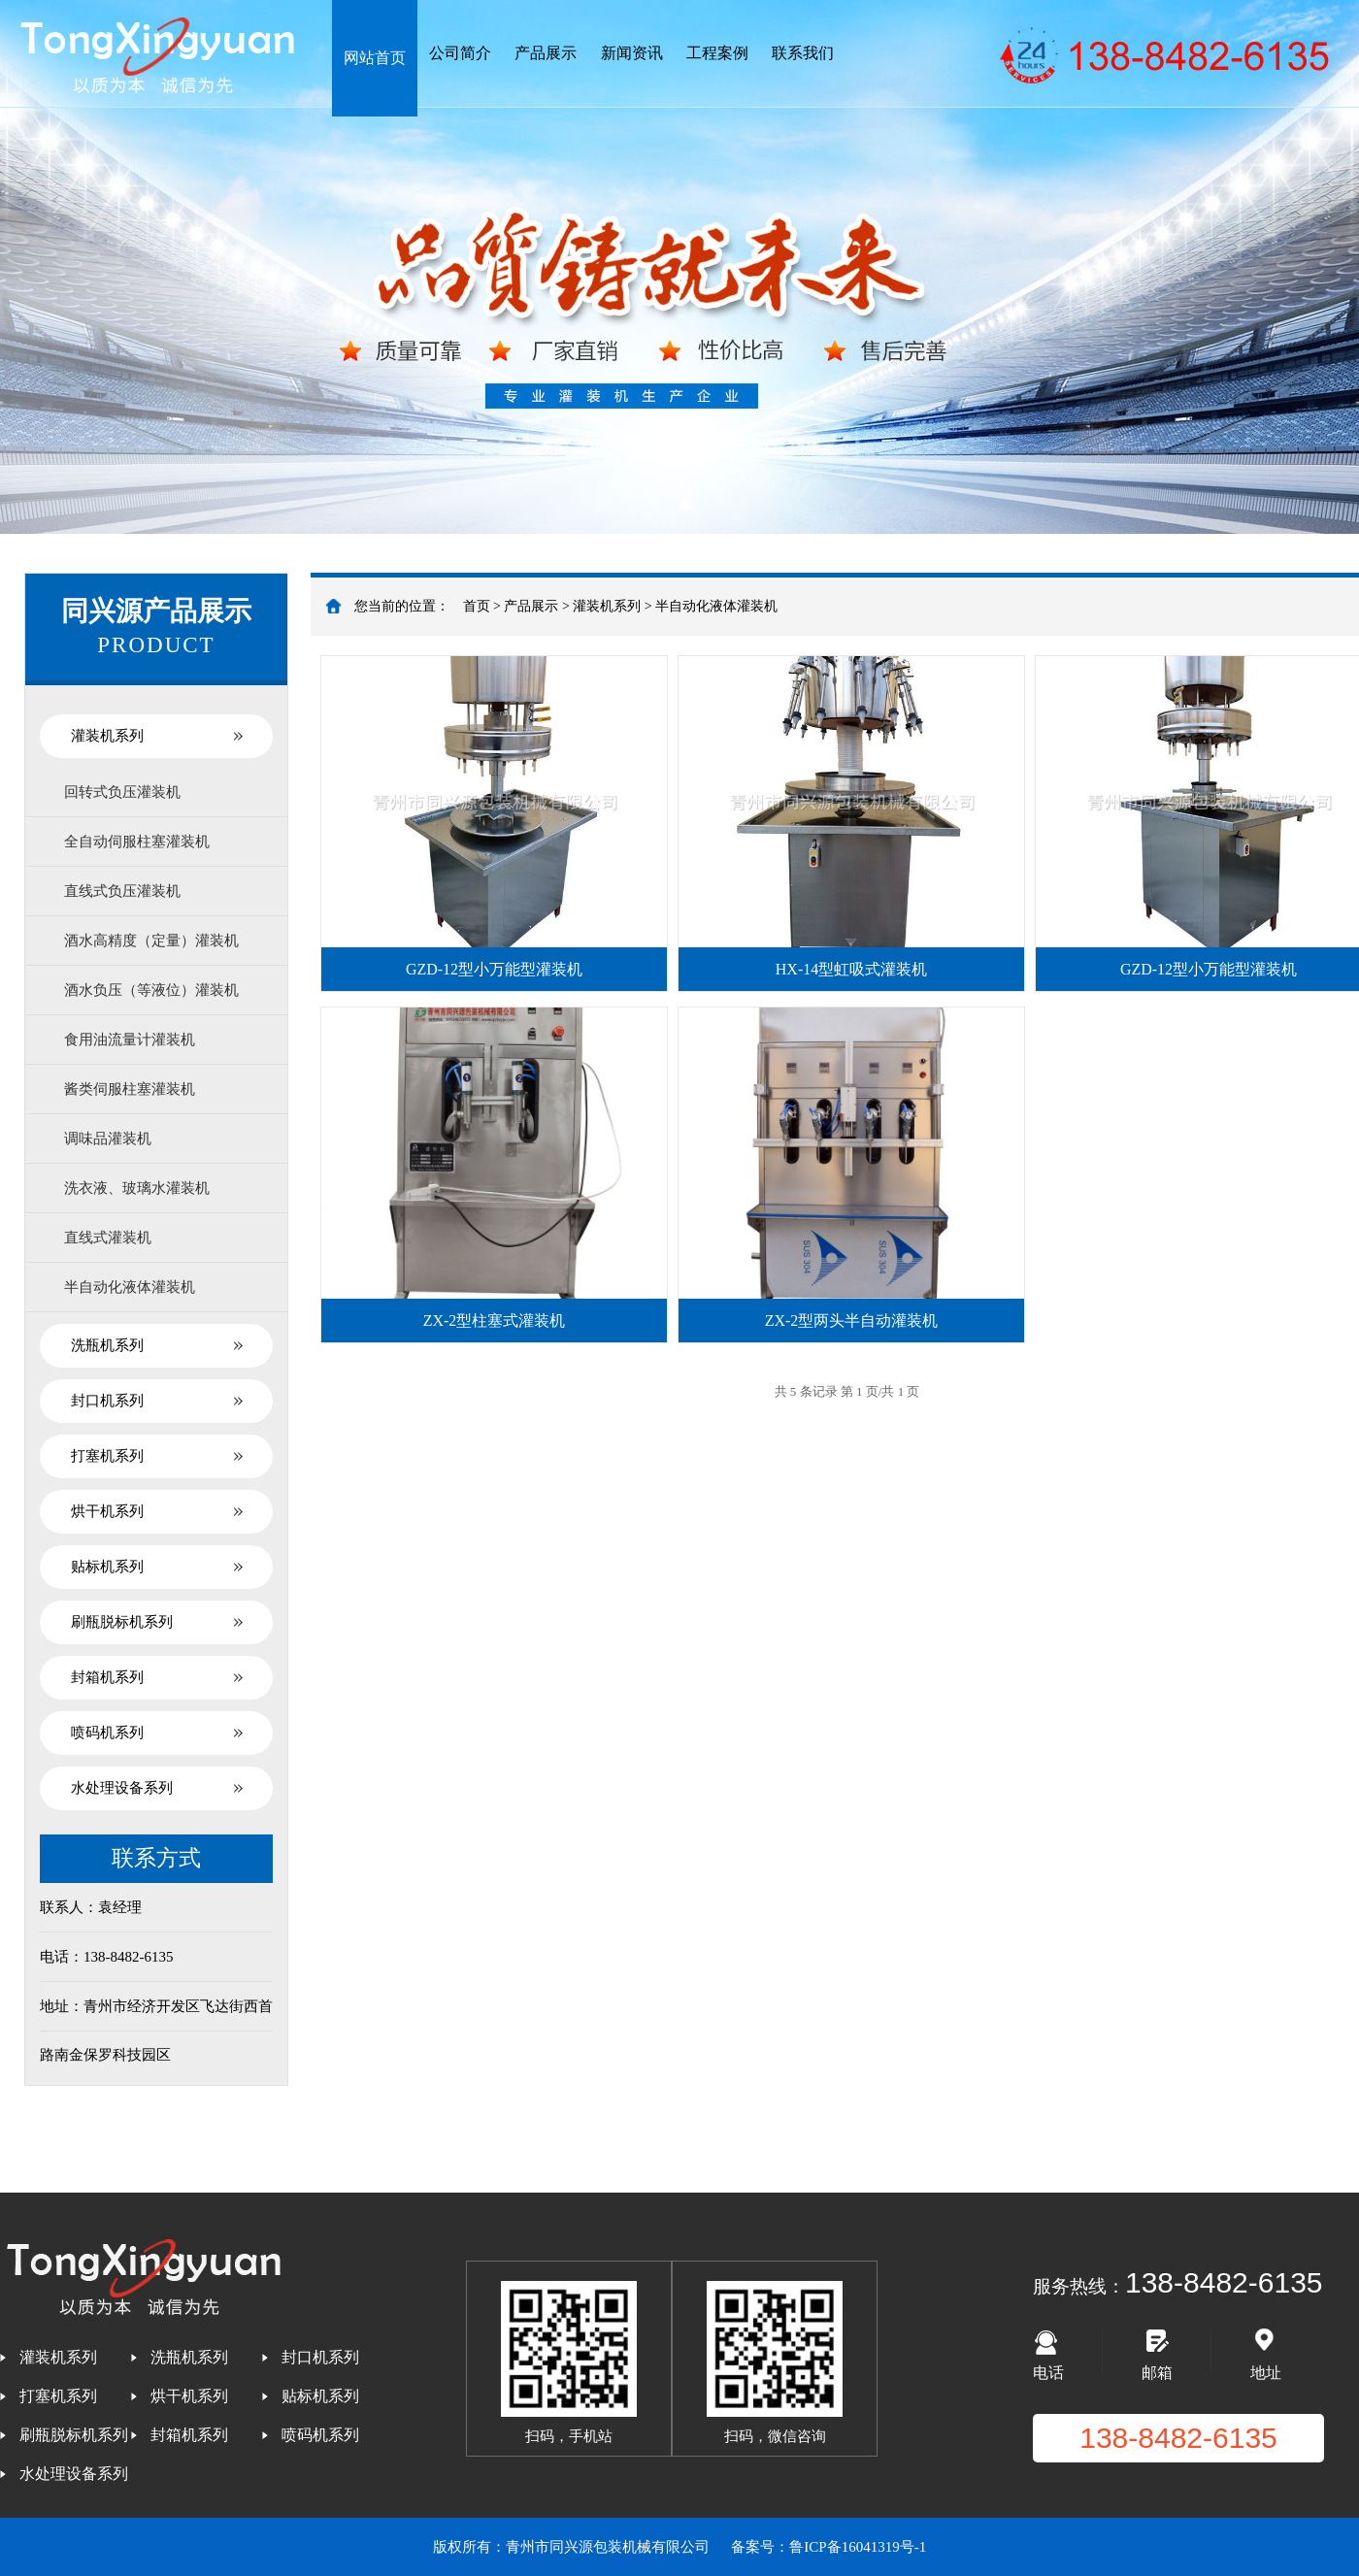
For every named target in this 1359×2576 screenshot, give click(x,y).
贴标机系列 (107, 1566)
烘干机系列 (107, 1511)
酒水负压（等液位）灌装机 (151, 990)
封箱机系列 (107, 1677)
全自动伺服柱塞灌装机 (137, 841)
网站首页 (375, 58)
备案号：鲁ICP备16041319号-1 (828, 2547)
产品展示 (545, 53)
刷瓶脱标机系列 (122, 1622)
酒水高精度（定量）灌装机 (151, 940)
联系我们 (803, 53)
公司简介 (460, 53)
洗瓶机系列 (107, 1345)
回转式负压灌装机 (122, 792)
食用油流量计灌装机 (129, 1039)
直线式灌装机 (107, 1237)
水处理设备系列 (122, 1788)
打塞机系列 (107, 1456)
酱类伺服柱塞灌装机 (129, 1089)
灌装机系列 (107, 735)
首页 (476, 606)
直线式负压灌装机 (122, 891)
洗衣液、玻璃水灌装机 (137, 1188)
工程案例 (717, 53)
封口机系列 (107, 1400)
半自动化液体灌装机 (129, 1287)
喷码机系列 (107, 1732)
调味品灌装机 (107, 1138)
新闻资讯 (632, 53)
